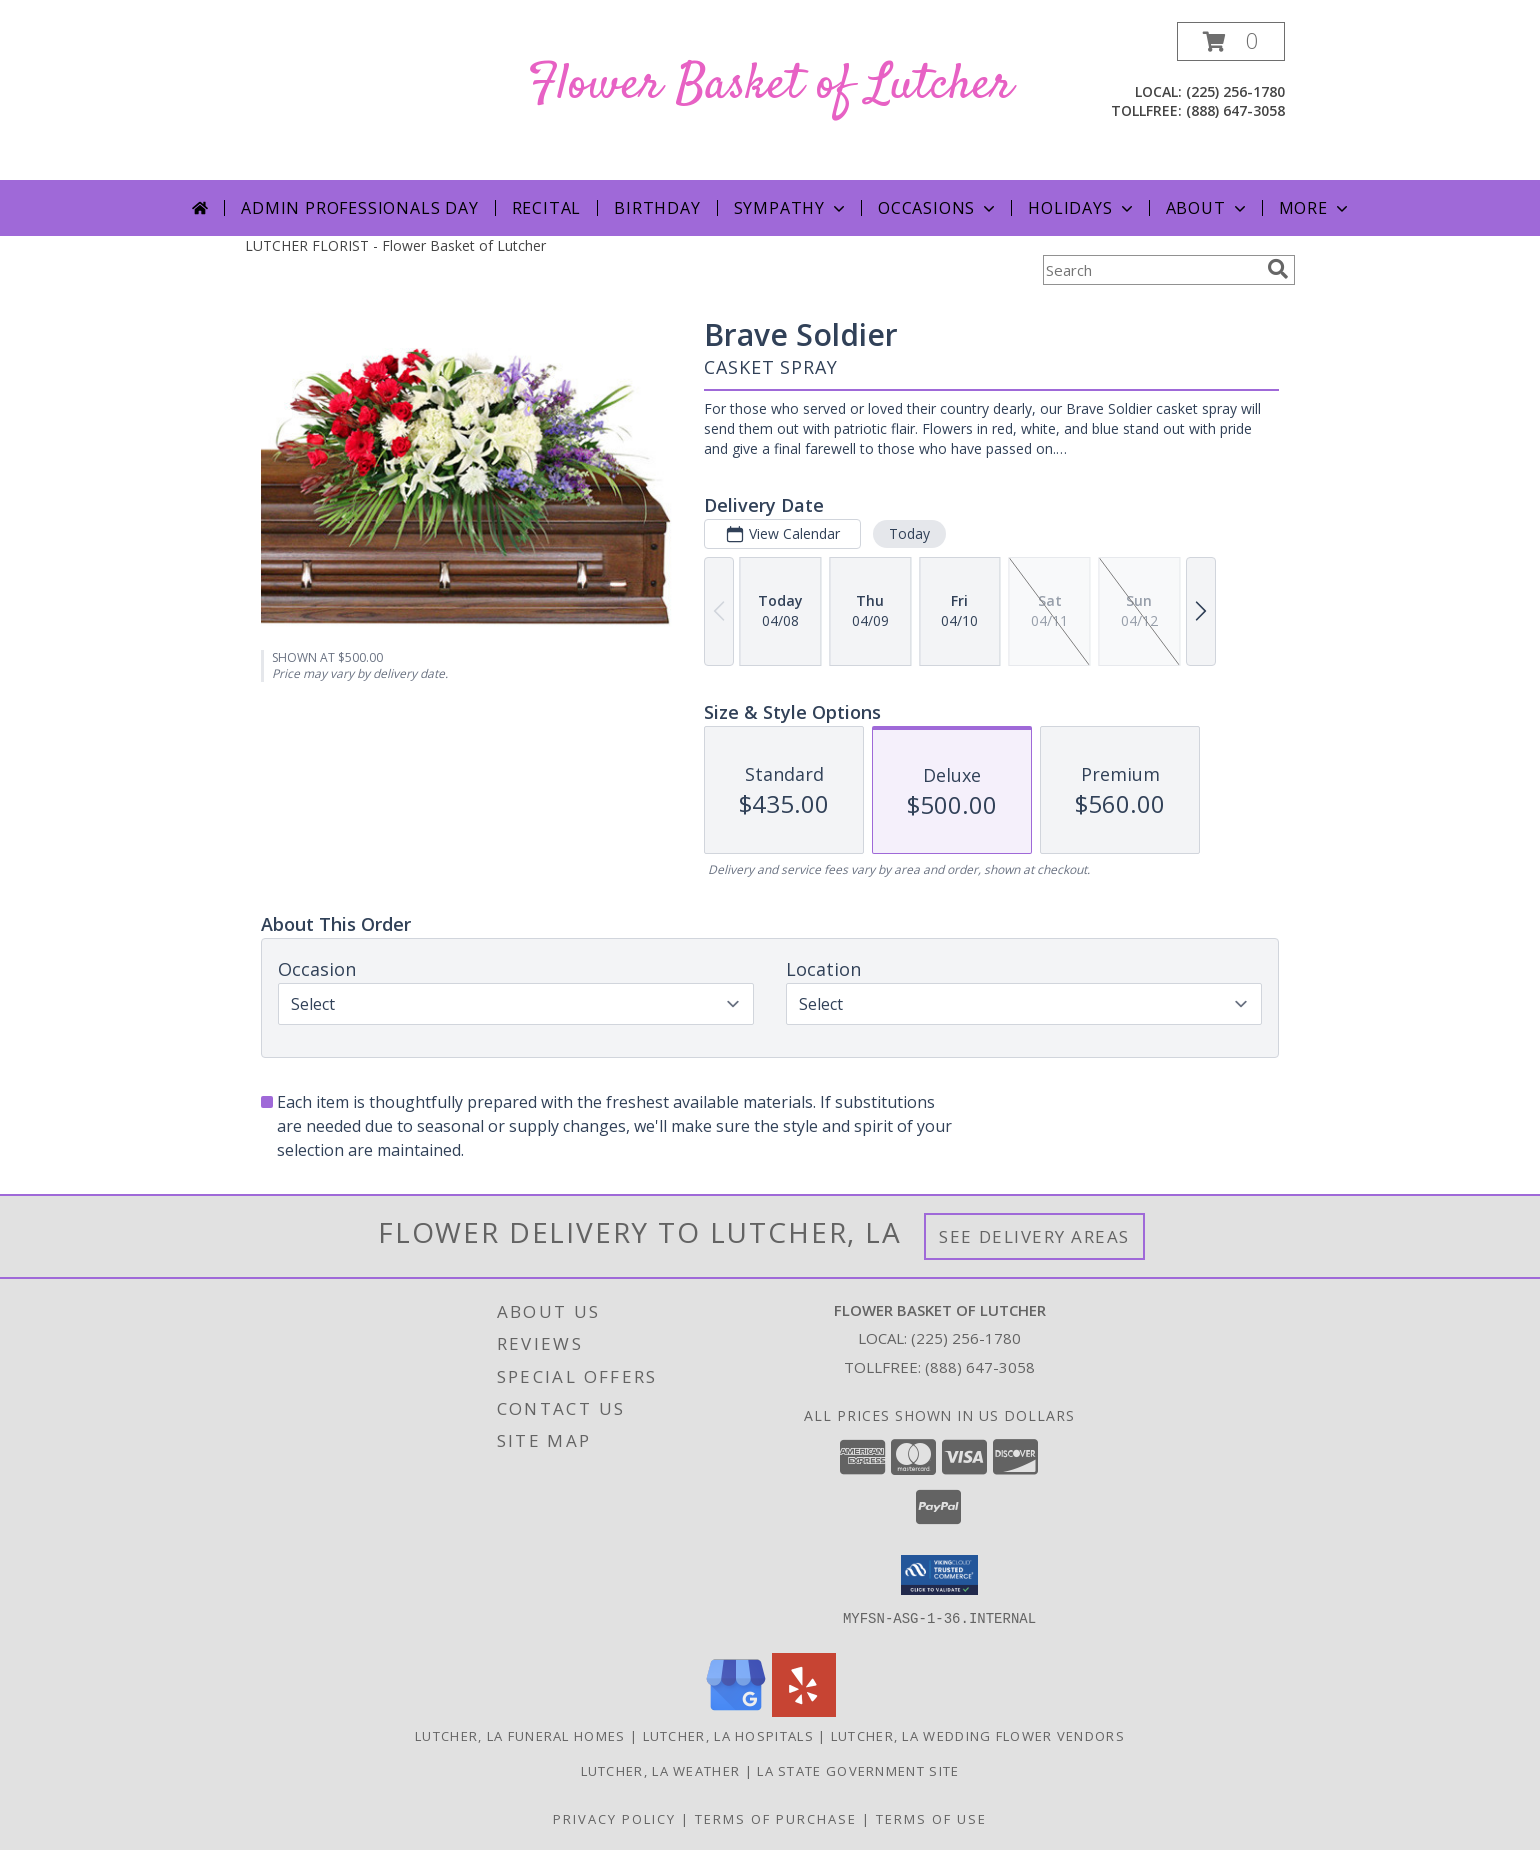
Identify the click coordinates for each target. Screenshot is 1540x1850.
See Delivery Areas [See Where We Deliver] (1034, 1236)
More (1315, 208)
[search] (1278, 269)
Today (909, 533)
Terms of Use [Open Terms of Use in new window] (931, 1819)
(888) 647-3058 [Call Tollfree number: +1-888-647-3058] (980, 1367)
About (1208, 208)
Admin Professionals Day (359, 208)
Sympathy (791, 208)
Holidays (1082, 208)
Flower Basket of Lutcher (770, 85)
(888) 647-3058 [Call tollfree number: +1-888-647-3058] (1235, 110)
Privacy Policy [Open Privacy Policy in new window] (614, 1819)
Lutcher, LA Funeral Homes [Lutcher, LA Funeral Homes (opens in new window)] (520, 1736)
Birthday (657, 208)
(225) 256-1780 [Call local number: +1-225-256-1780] (1235, 91)
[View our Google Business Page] (736, 1711)
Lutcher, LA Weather (661, 1771)
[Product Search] (1151, 270)
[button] (1231, 41)
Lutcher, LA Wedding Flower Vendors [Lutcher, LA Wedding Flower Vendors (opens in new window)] (978, 1736)
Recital (547, 208)
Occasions (938, 208)
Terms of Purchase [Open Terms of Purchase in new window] (776, 1819)
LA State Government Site (858, 1771)
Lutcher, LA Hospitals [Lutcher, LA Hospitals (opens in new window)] (728, 1736)
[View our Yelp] (804, 1711)
